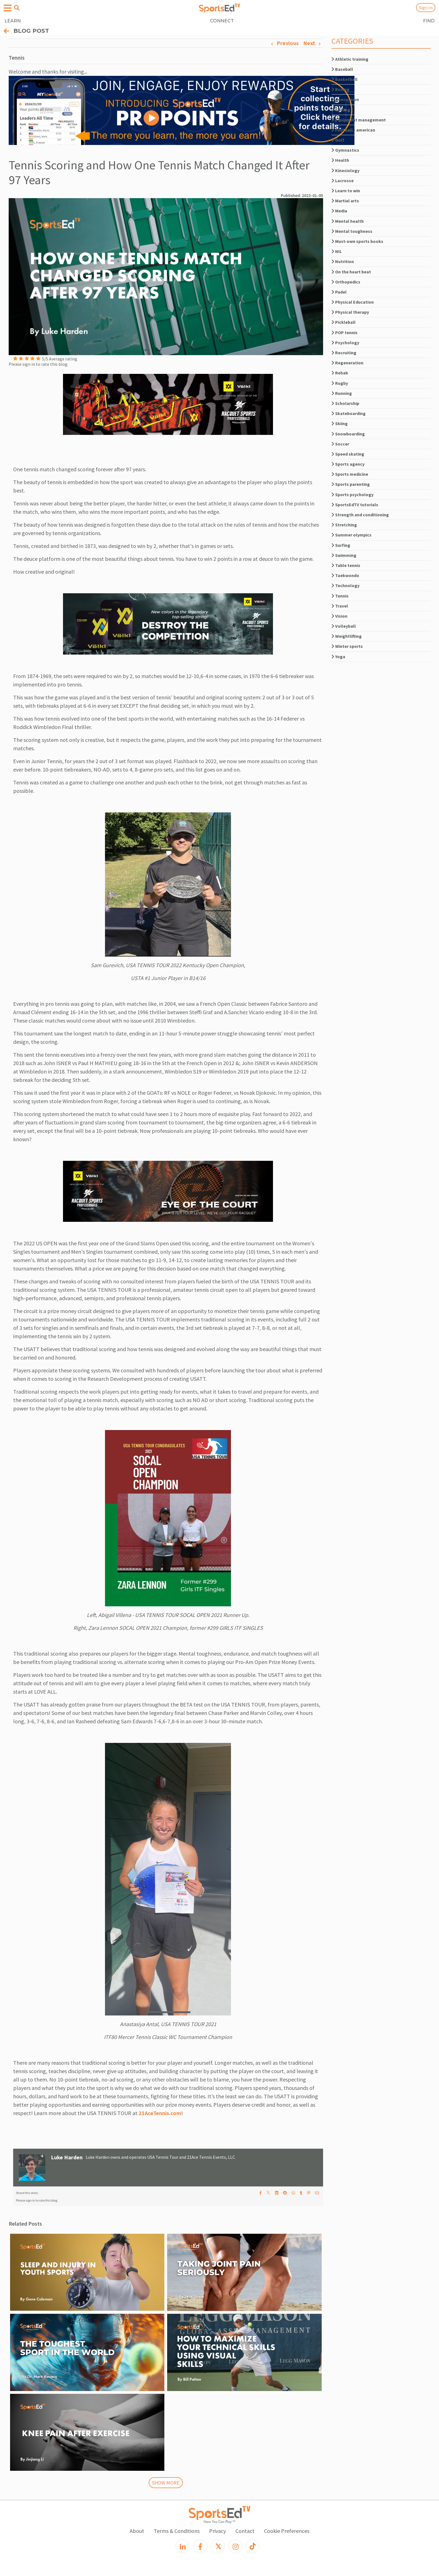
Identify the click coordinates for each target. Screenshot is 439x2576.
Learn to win (345, 190)
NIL (336, 251)
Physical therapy (350, 312)
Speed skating (347, 454)
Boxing (340, 89)
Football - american (353, 130)
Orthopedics (345, 282)
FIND (429, 21)
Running (341, 393)
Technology (345, 585)
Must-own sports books (357, 241)
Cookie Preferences (286, 2530)
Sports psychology (352, 494)
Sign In (425, 7)
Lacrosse (342, 180)
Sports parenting (350, 484)
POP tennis (344, 332)
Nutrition (342, 261)
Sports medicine (349, 474)
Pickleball (343, 322)
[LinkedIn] (182, 2546)
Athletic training (349, 59)
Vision (339, 616)
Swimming (343, 555)
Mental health (347, 221)
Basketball (344, 79)
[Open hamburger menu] (7, 8)
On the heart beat (351, 272)
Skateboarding (348, 413)
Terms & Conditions (177, 2530)
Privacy (217, 2530)
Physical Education (352, 302)
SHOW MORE (165, 2482)
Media (339, 211)
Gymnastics (345, 150)
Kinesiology (345, 170)
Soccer (340, 444)
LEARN (12, 21)
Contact (244, 2530)
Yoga (338, 656)
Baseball (342, 69)
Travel (339, 606)
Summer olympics (351, 535)
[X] (218, 2546)
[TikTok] (252, 2546)
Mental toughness (351, 231)
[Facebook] (200, 2546)
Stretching (344, 525)
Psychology (345, 342)
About (137, 2530)
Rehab (339, 373)
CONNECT (222, 21)
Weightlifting (346, 636)
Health (340, 160)
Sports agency (348, 464)
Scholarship (345, 403)
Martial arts (345, 200)
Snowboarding (348, 434)
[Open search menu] (17, 8)
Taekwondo (345, 575)
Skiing (339, 423)
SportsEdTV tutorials (354, 504)
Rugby (339, 383)
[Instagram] (235, 2546)
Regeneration (347, 362)
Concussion (345, 99)
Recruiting (343, 352)
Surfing (340, 545)
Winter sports (347, 646)
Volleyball (343, 626)
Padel (339, 292)
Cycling (340, 109)
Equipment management (358, 120)
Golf (337, 140)
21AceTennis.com (160, 2112)
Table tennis (345, 565)
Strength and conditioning (360, 514)
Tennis (340, 596)
